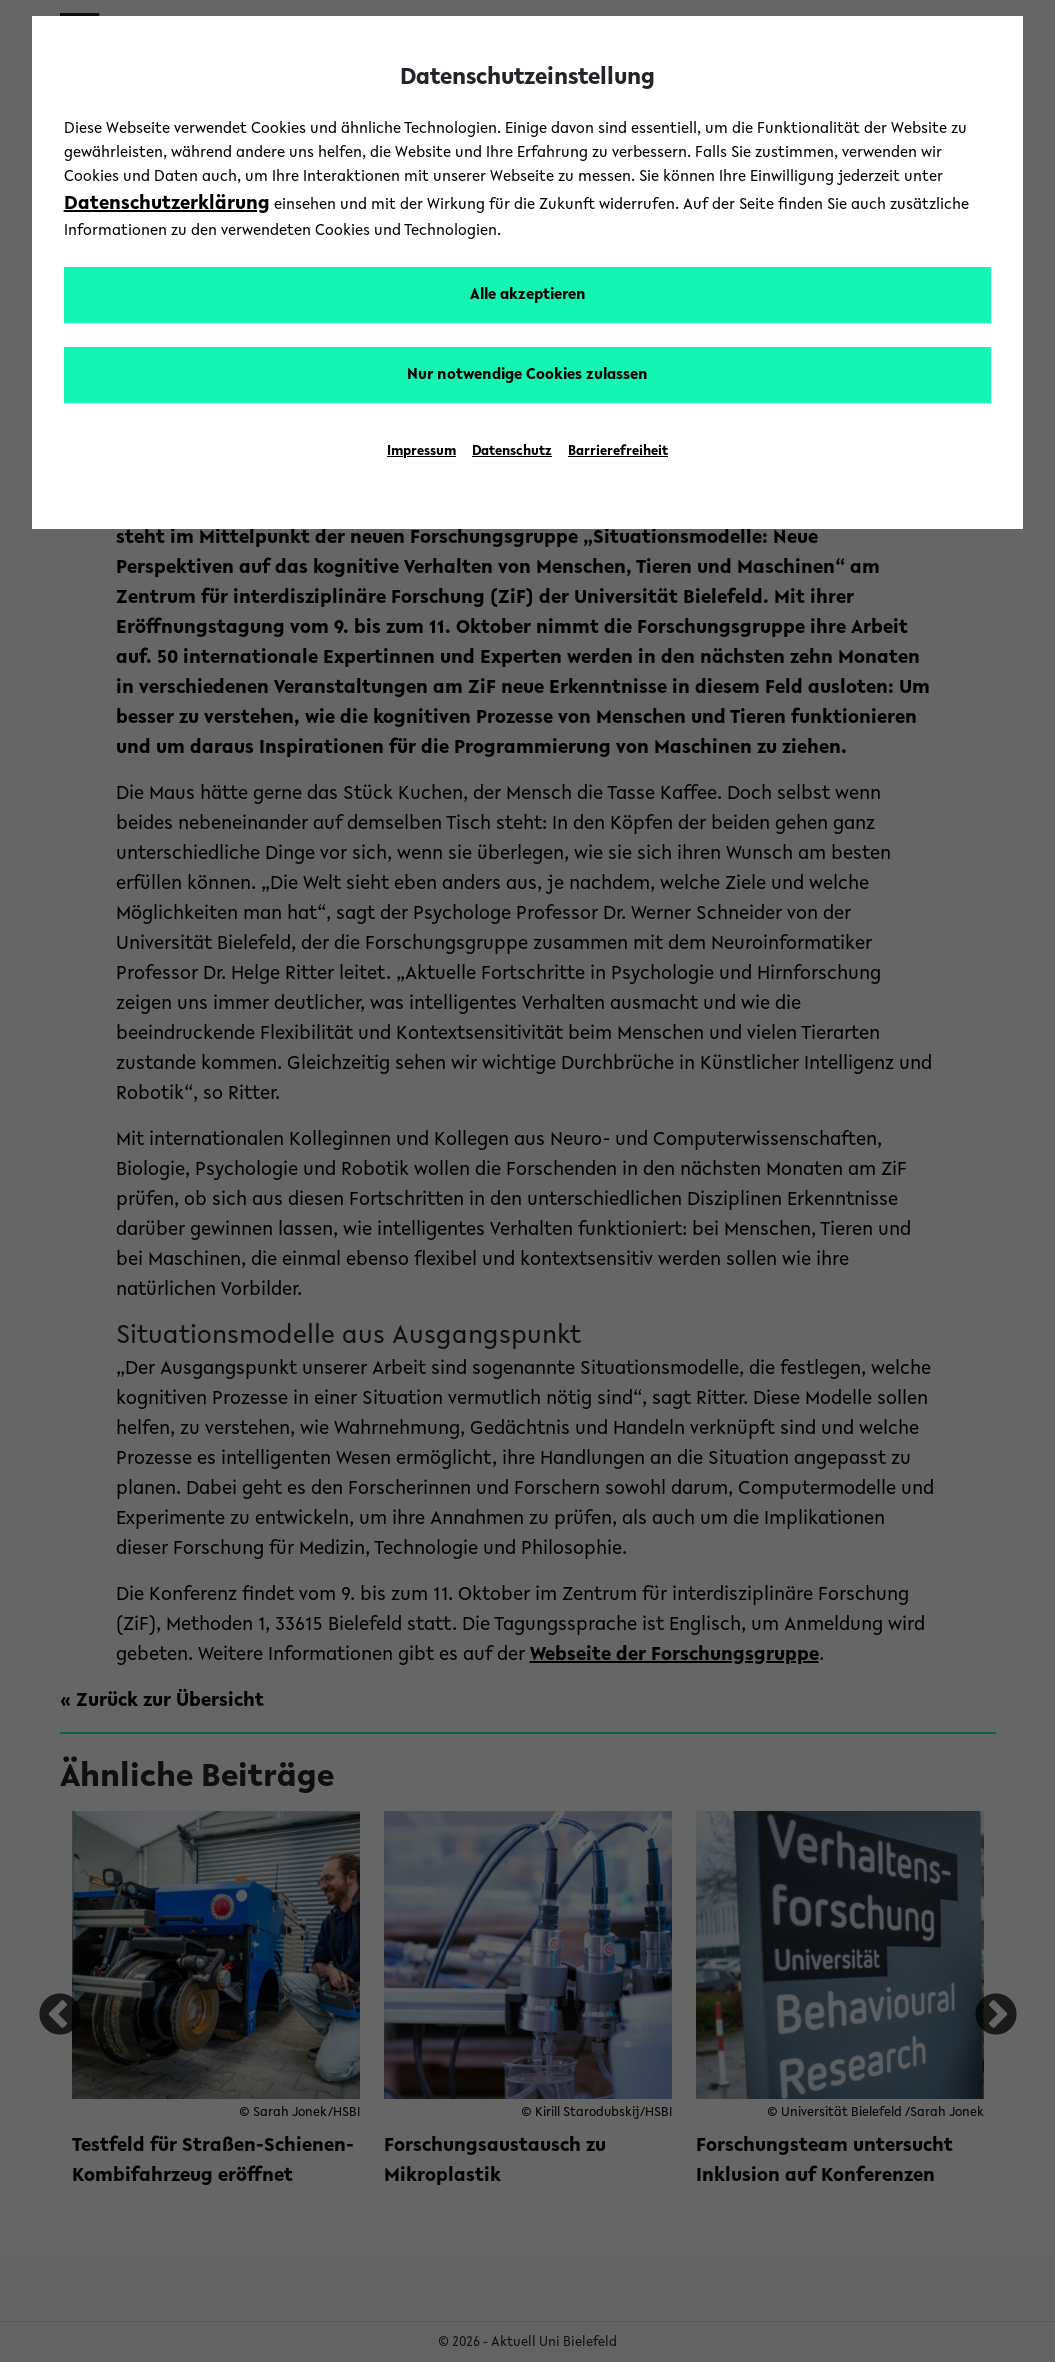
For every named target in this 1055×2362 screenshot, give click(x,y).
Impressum (421, 452)
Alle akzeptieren (528, 295)
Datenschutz (512, 452)
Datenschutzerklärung (167, 204)
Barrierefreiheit (618, 452)
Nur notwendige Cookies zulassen (527, 375)
